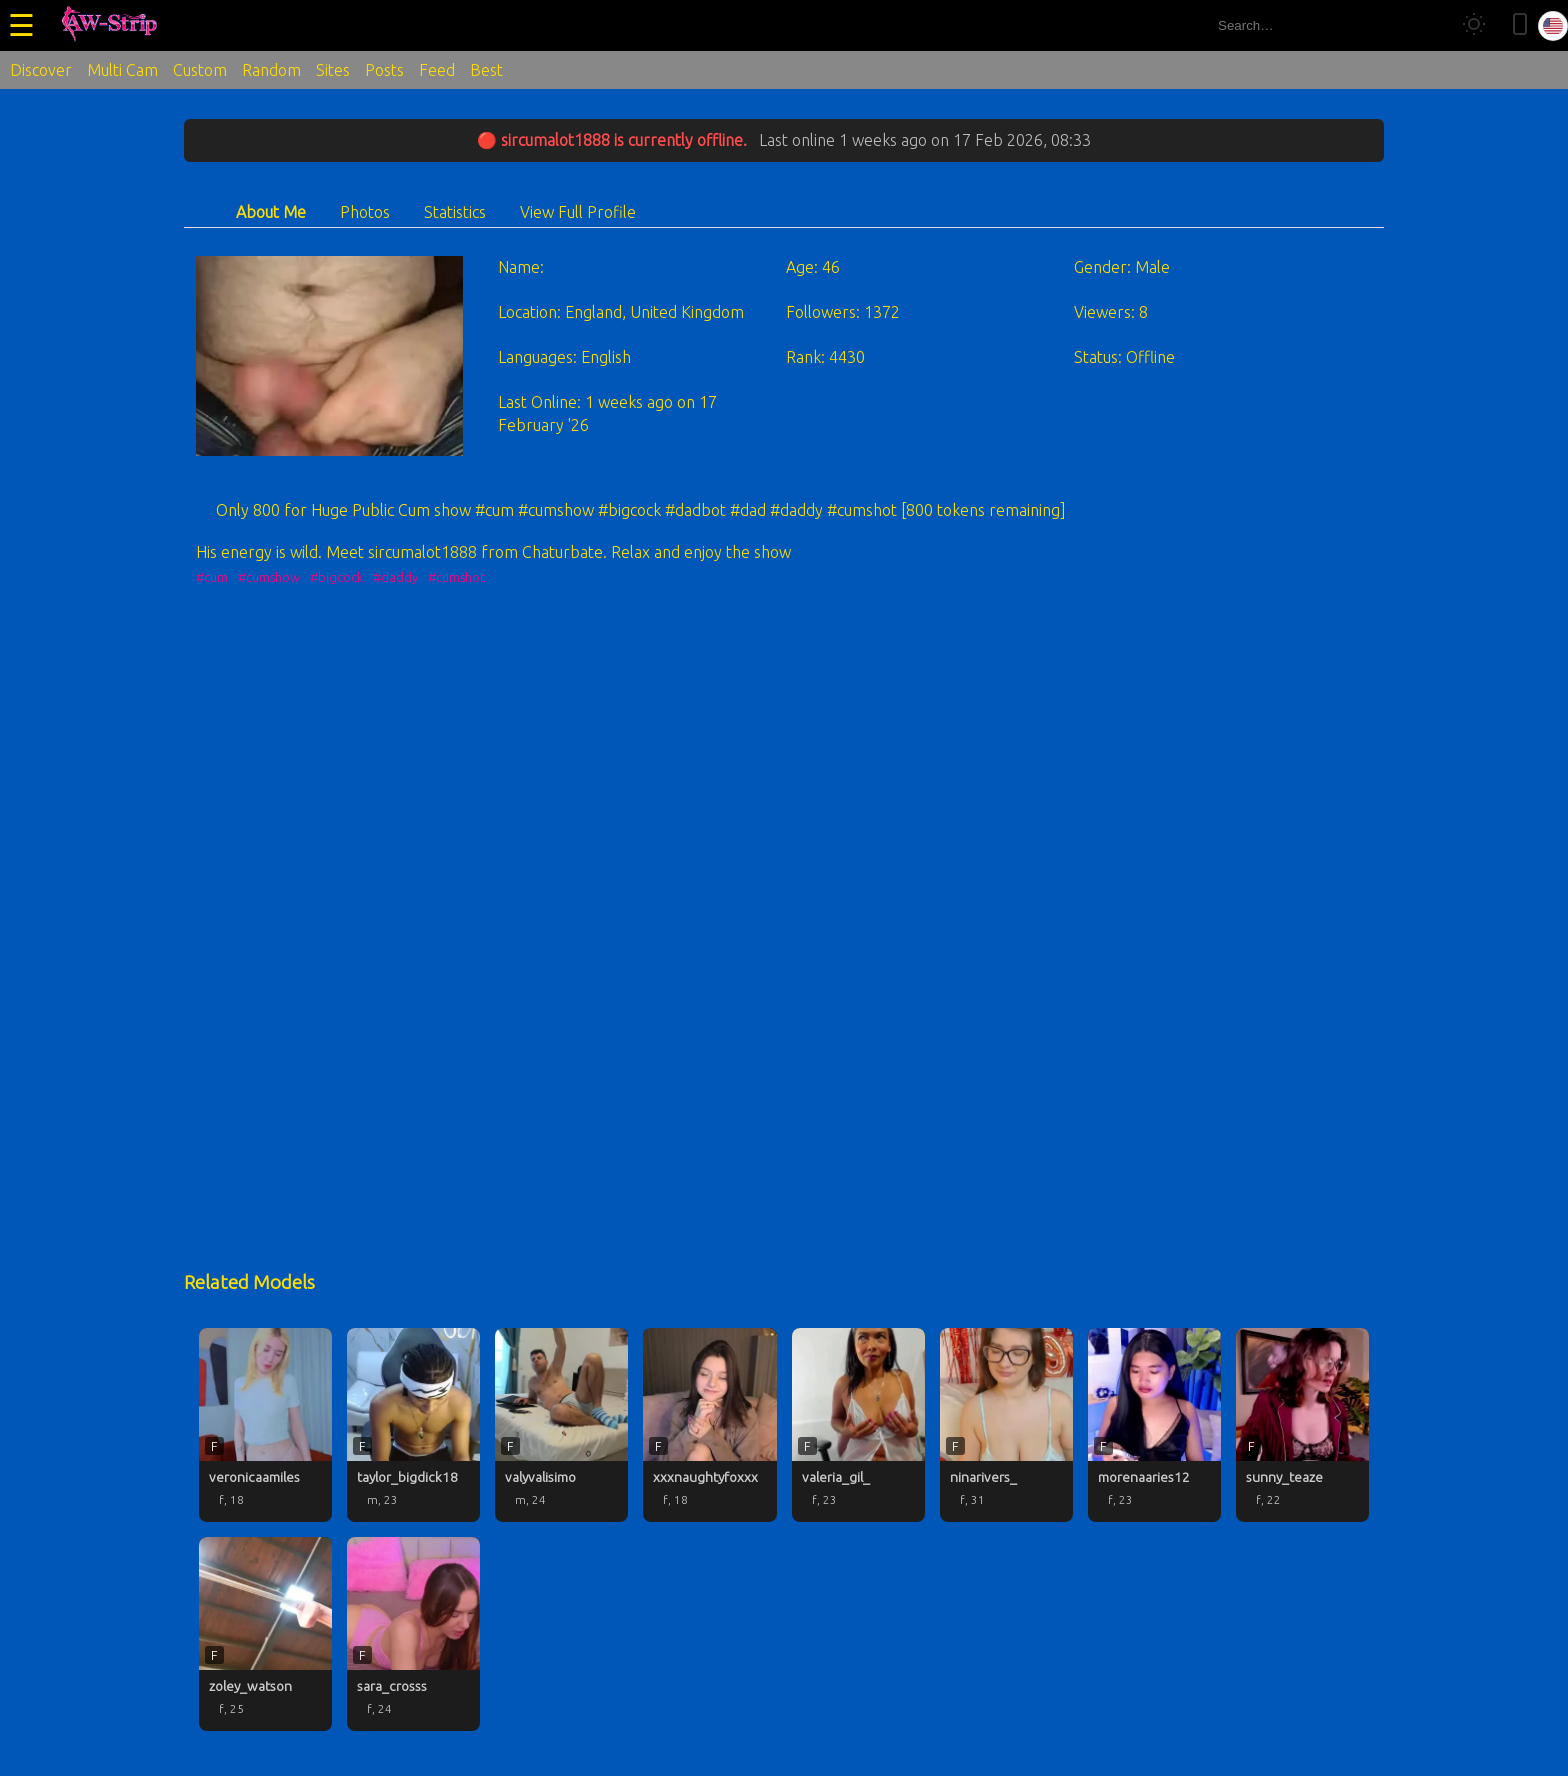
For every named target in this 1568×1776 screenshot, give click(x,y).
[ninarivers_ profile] (1006, 1425)
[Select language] (1553, 26)
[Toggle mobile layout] (1520, 25)
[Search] (1426, 25)
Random (271, 70)
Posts (384, 70)
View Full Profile (578, 212)
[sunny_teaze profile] (1302, 1425)
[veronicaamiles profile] (265, 1425)
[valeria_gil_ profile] (858, 1425)
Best (486, 70)
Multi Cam (122, 70)
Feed (437, 70)
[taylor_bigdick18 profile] (413, 1425)
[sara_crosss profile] (413, 1634)
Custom (200, 70)
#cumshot (456, 577)
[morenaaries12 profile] (1154, 1425)
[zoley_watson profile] (265, 1634)
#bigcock (336, 577)
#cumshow (269, 577)
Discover (41, 70)
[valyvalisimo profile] (561, 1425)
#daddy (395, 577)
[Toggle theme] (1474, 25)
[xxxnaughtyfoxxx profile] (709, 1425)
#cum (212, 577)
